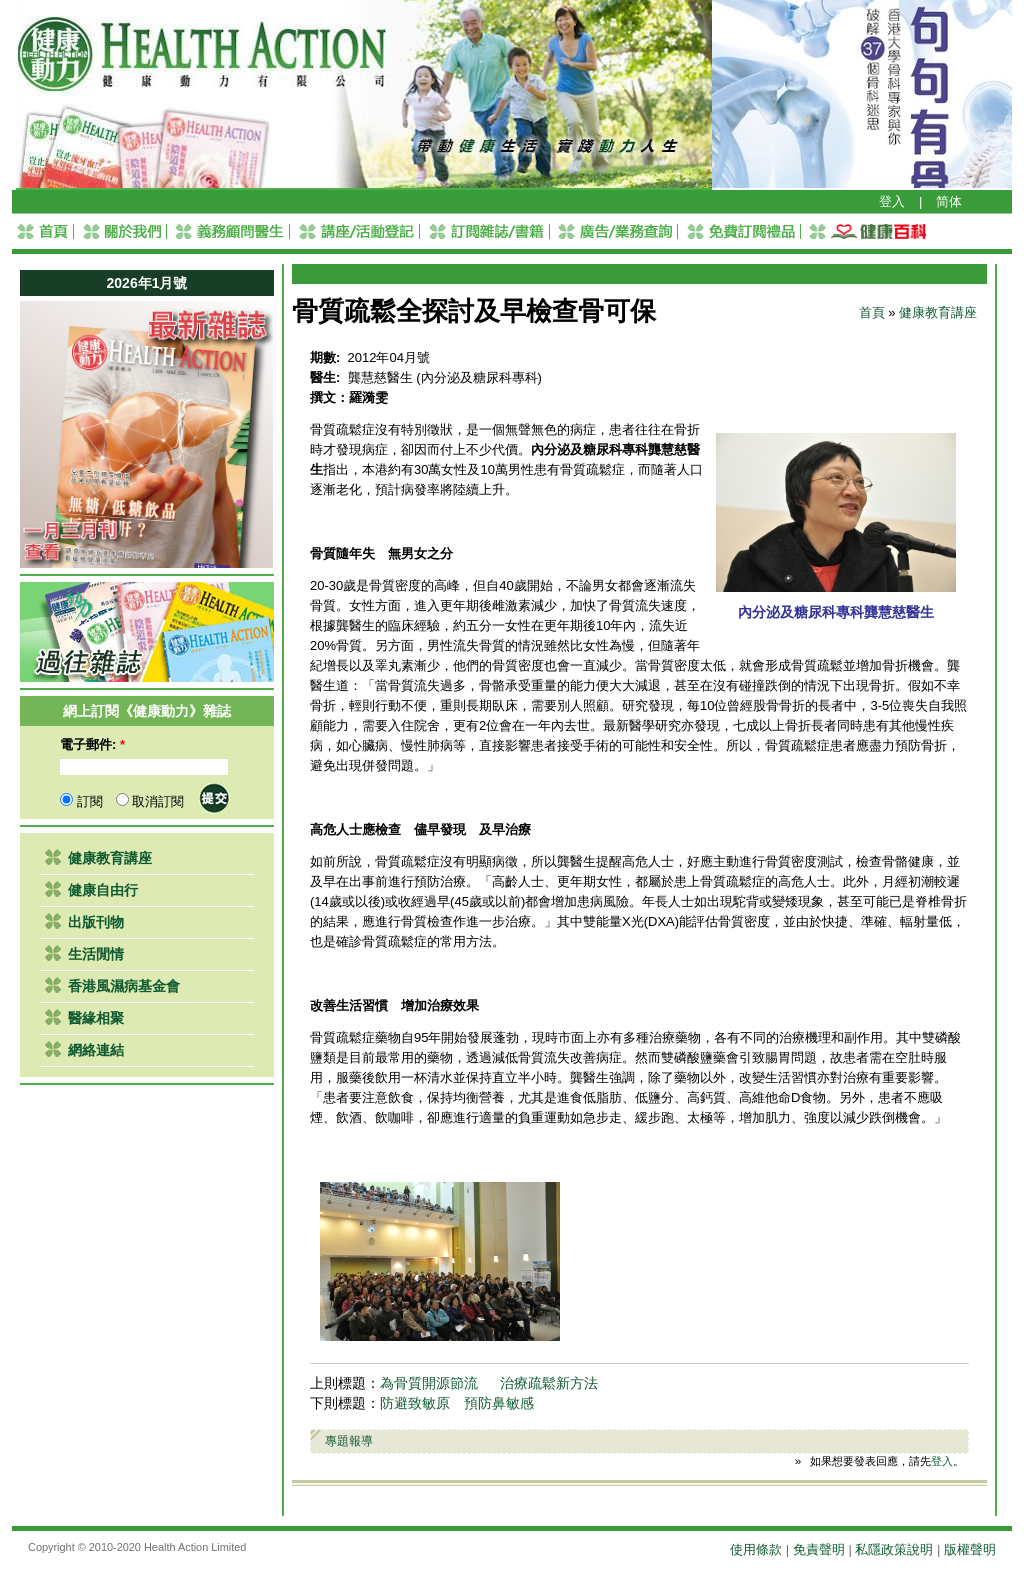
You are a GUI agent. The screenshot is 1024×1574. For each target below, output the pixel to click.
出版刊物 (96, 922)
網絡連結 (96, 1050)
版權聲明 (970, 1549)
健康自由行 (103, 890)
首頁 (872, 312)
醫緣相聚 (96, 1018)
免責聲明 (819, 1549)
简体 (949, 201)
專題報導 (349, 1440)
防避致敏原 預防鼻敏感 (457, 1403)
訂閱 (81, 801)
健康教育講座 (110, 858)
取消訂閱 (150, 801)
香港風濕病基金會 (124, 986)
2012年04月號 (389, 357)
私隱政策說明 (894, 1549)
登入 (892, 201)
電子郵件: (92, 744)
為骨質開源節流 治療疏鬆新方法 (489, 1383)
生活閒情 (96, 954)
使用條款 (756, 1549)
